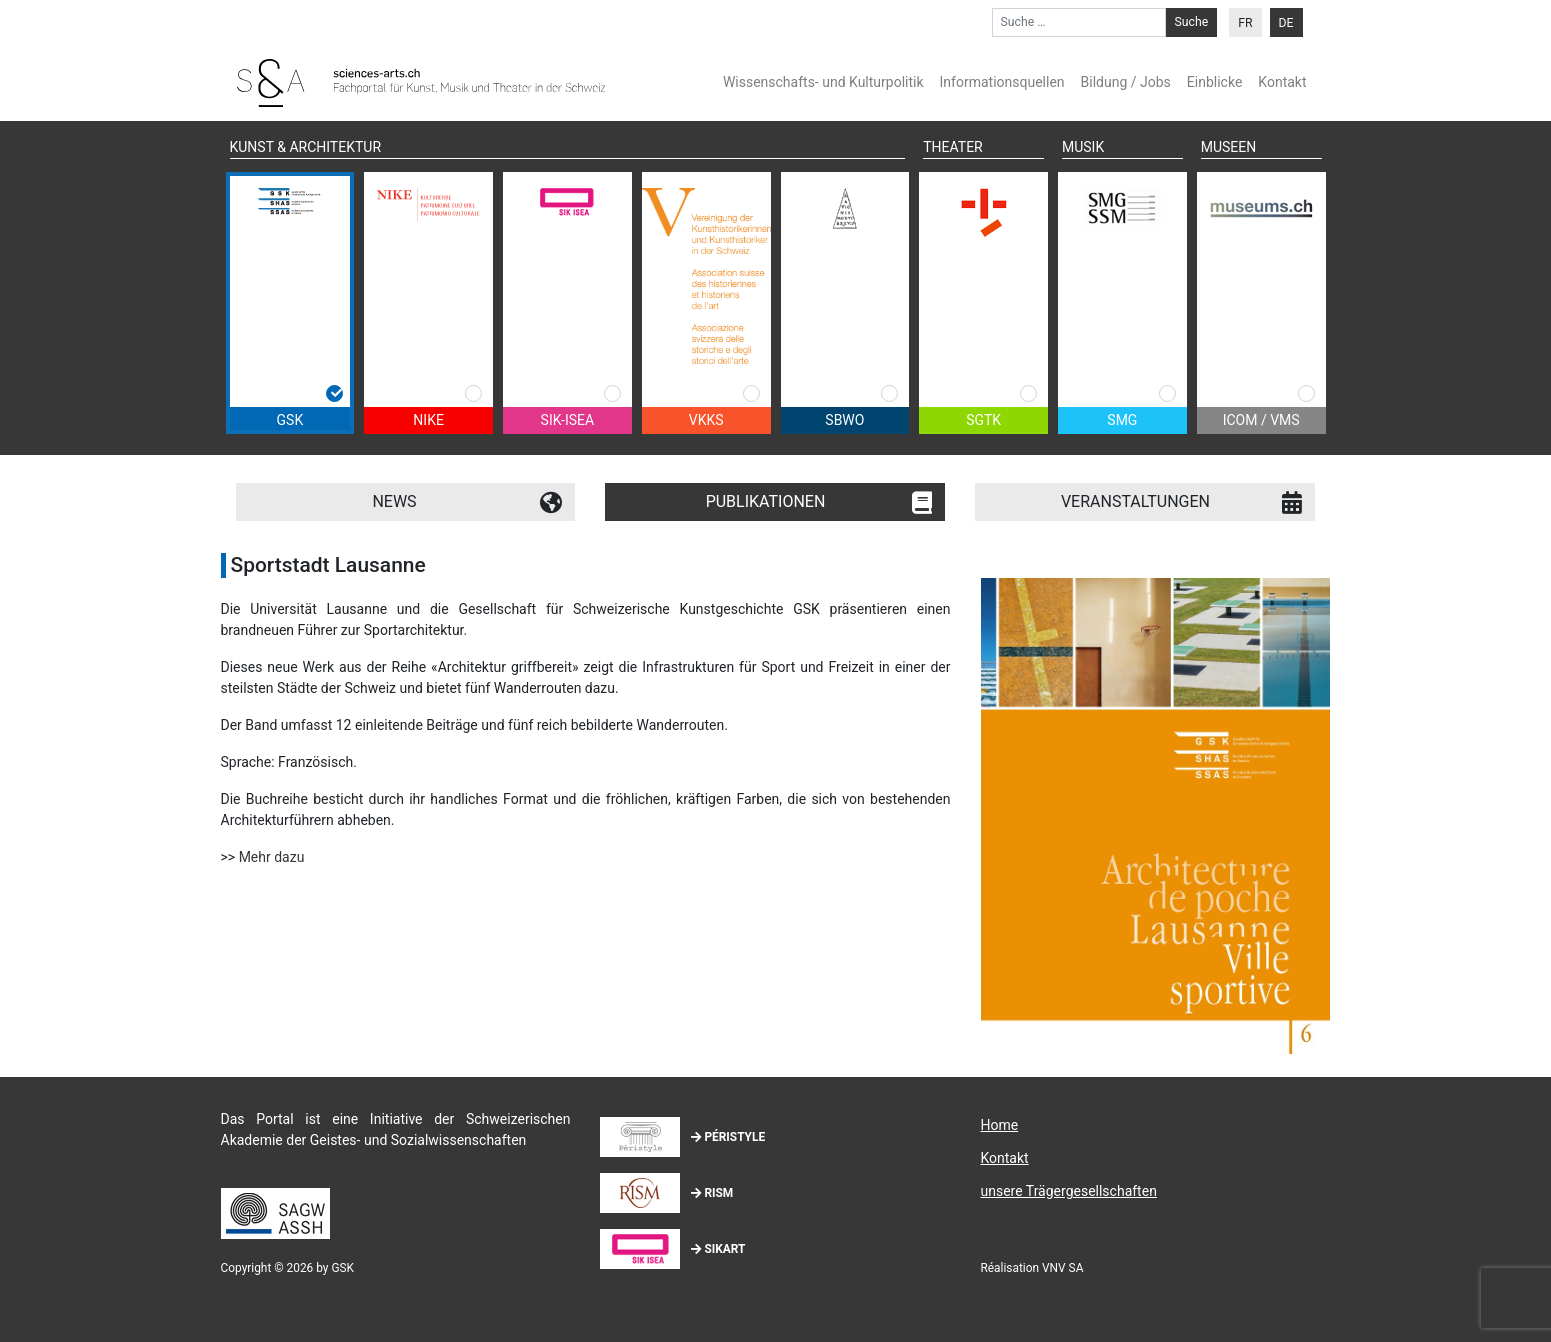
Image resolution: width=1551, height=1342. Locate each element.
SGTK (983, 420)
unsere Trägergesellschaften (1068, 1191)
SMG (1122, 420)
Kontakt (1282, 82)
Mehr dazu (272, 857)
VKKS (706, 420)
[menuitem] (1245, 22)
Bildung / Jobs (1126, 82)
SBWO (844, 420)
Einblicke (1214, 82)
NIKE (428, 420)
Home (999, 1125)
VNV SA (1062, 1268)
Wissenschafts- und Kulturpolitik (823, 82)
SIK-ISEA (568, 420)
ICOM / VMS (1261, 420)
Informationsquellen (1002, 82)
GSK (290, 420)
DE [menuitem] (1286, 23)
